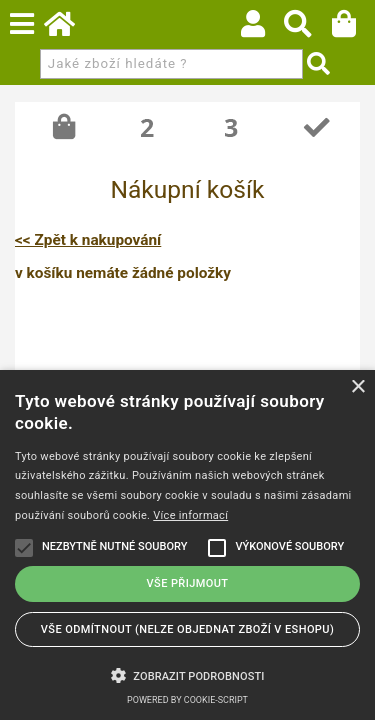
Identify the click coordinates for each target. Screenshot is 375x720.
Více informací (190, 515)
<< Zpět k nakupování (88, 240)
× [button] (357, 387)
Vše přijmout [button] (188, 583)
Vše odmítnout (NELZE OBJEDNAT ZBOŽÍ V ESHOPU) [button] (187, 629)
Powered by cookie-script (187, 700)
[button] (187, 674)
